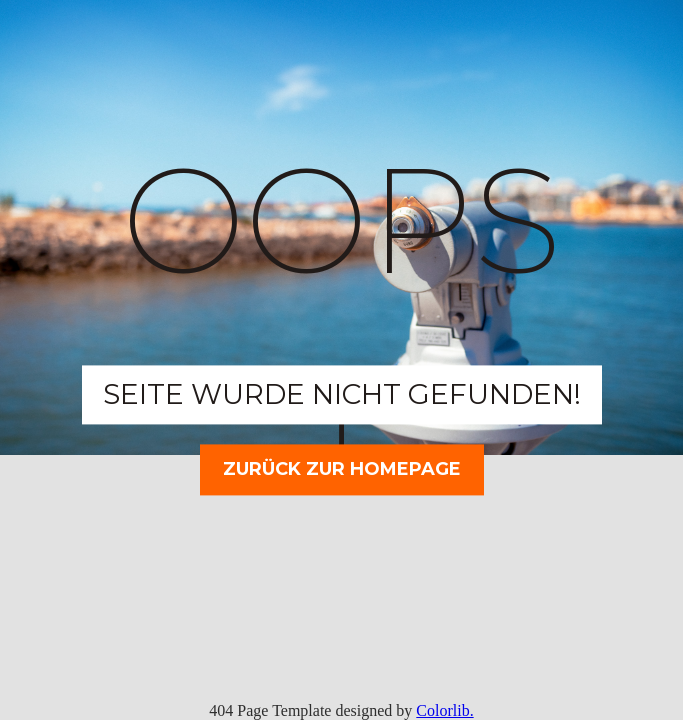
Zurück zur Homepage (342, 469)
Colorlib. (444, 710)
